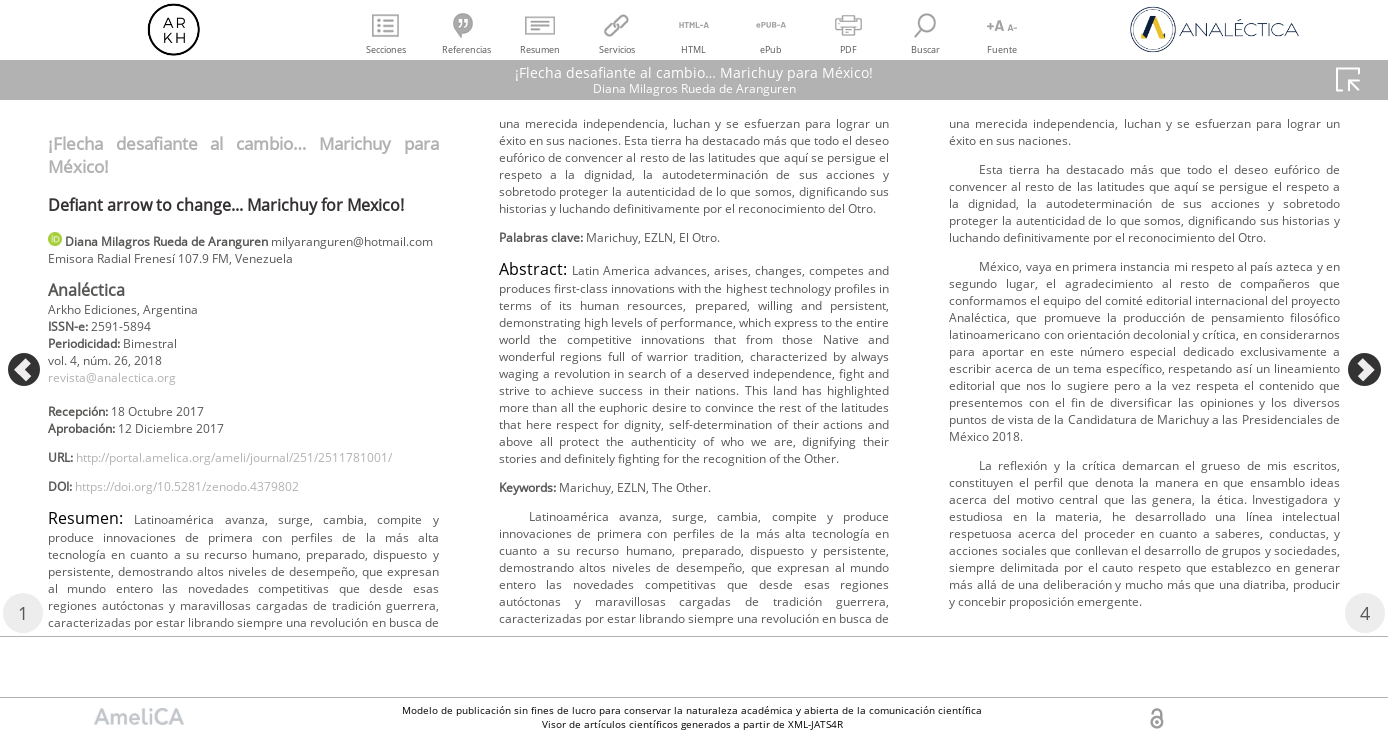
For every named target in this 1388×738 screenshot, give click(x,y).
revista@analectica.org (124, 410)
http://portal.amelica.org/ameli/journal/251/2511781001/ (237, 519)
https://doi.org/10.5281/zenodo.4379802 (214, 552)
